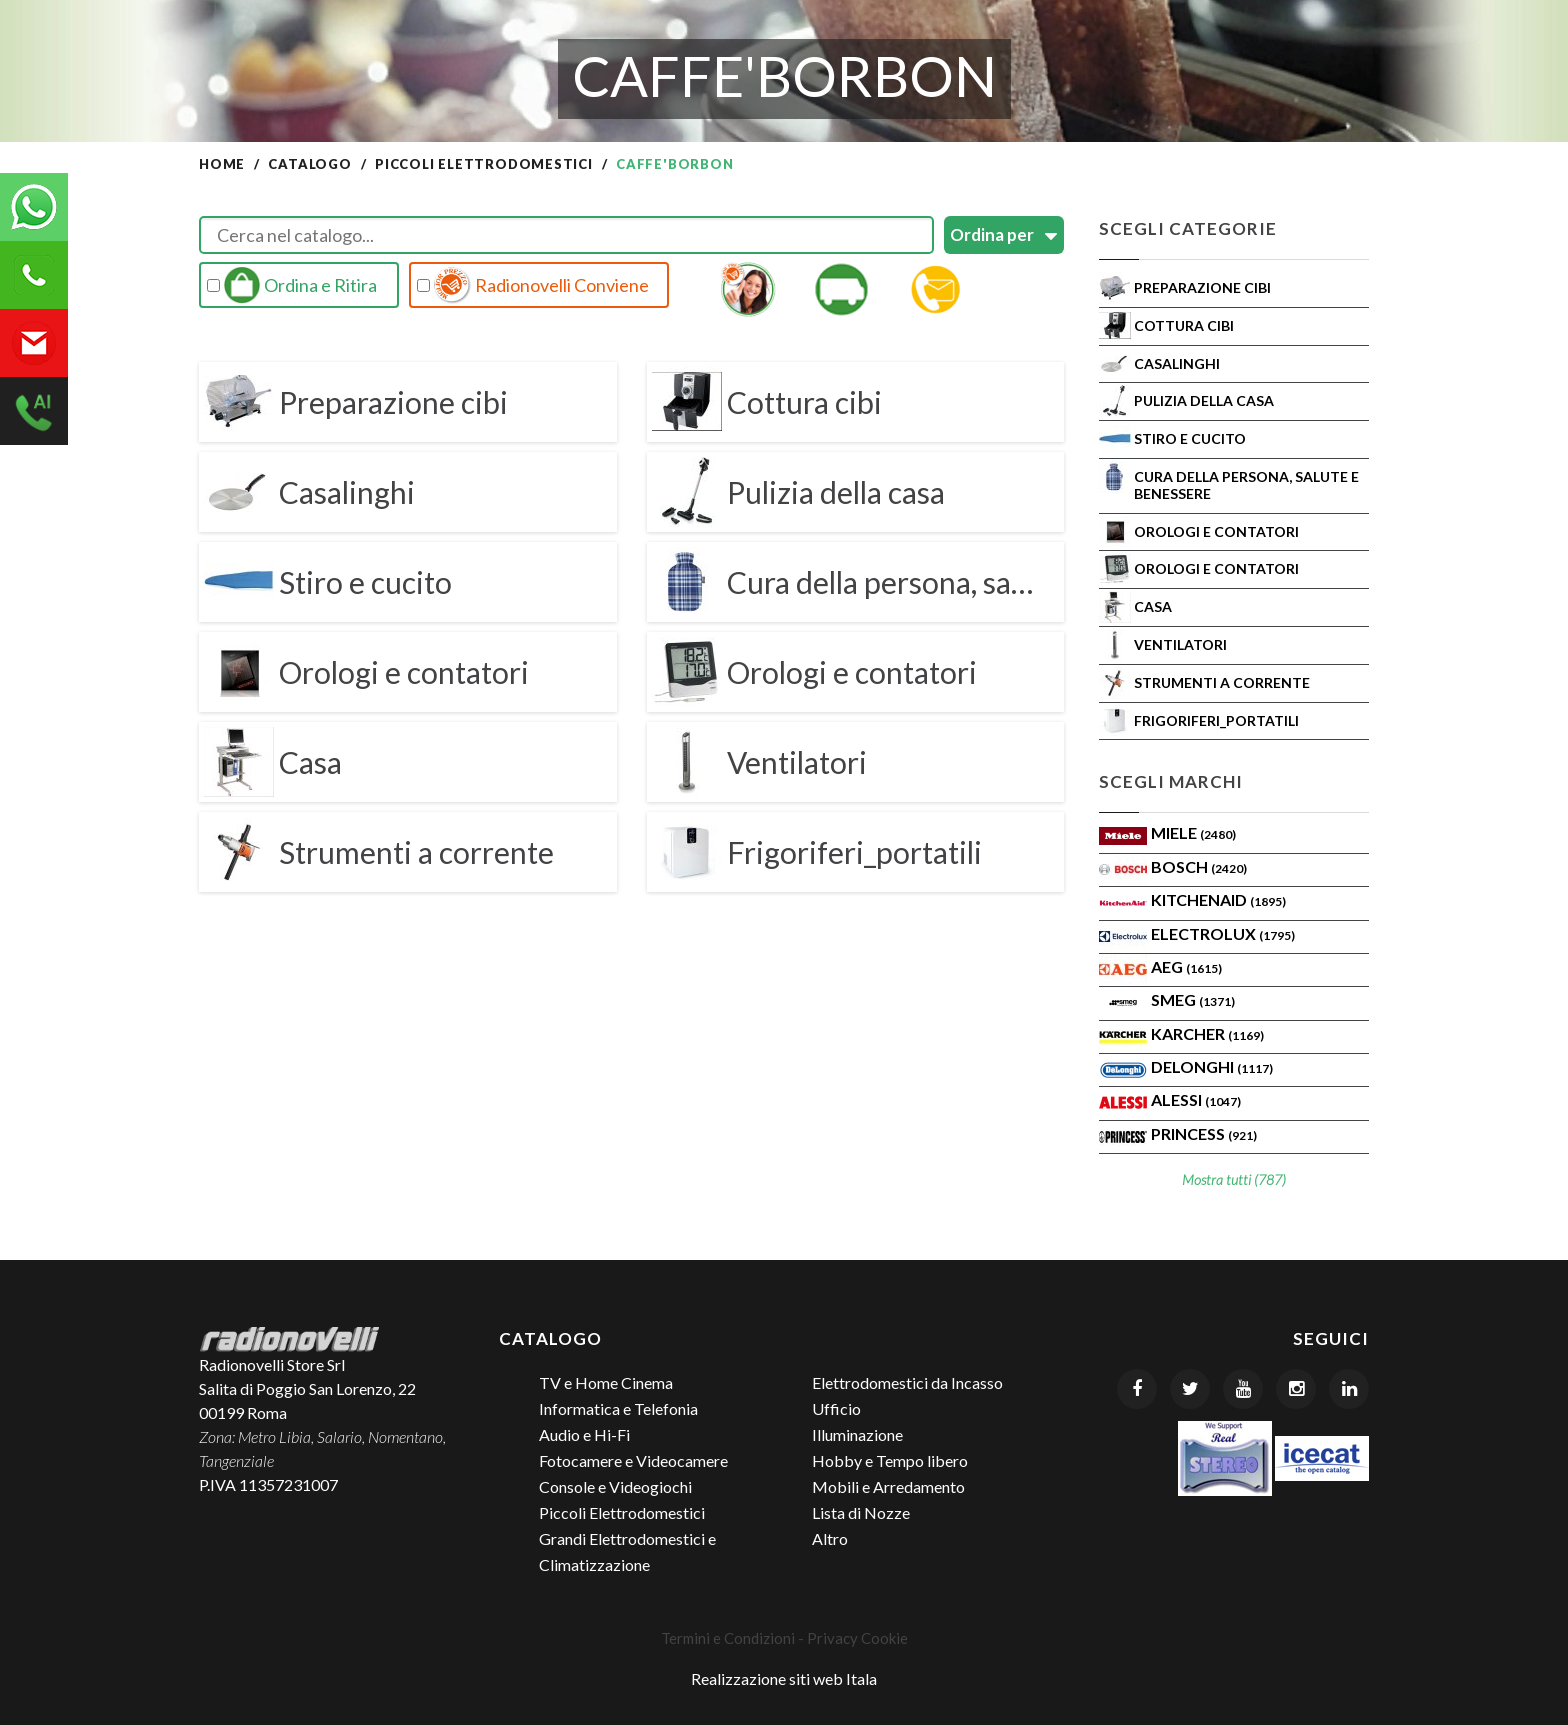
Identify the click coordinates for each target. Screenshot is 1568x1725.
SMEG (1193, 999)
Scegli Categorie (1188, 228)
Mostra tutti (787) (1234, 1179)
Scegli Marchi (1171, 781)
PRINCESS (1204, 1133)
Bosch (1199, 866)
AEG (1186, 966)
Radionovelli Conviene (533, 285)
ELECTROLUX (1223, 933)
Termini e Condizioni (728, 1638)
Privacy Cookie (857, 1638)
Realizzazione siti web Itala (784, 1678)
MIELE (1193, 832)
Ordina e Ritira (292, 285)
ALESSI (1196, 1099)
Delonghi (1212, 1066)
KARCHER (1207, 1033)
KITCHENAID (1218, 899)
